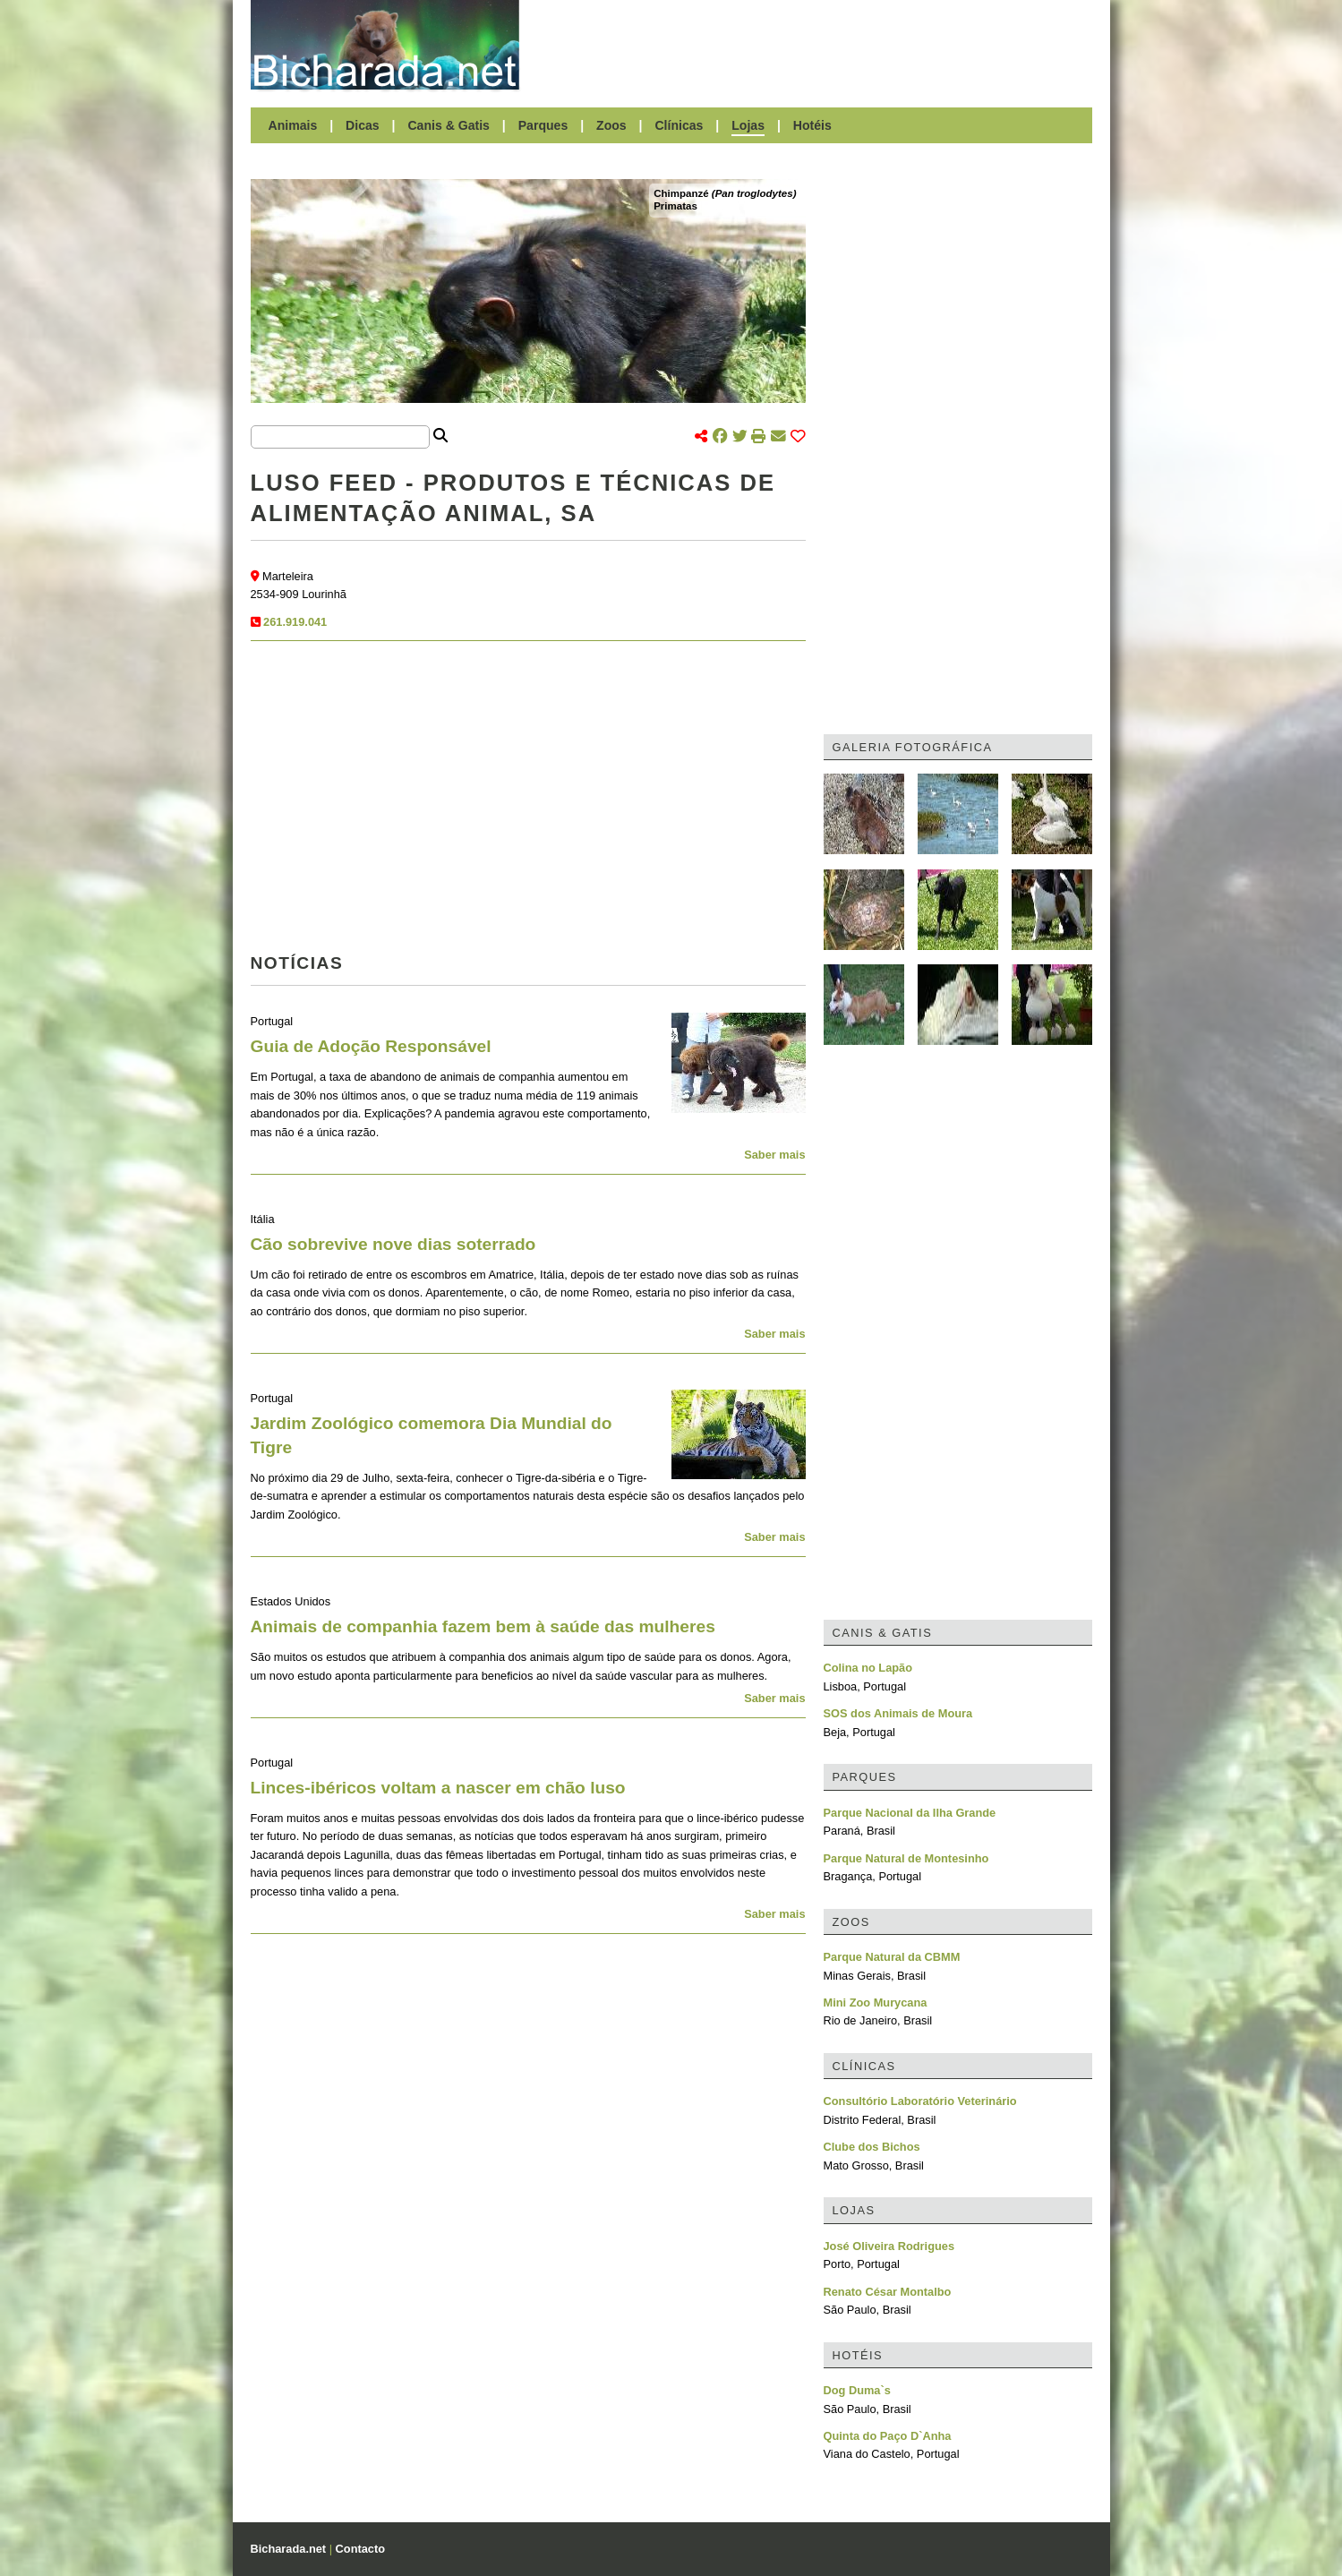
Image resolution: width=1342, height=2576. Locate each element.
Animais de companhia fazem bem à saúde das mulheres (483, 1626)
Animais (293, 125)
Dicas (363, 125)
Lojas (748, 125)
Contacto (360, 2548)
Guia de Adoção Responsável (371, 1046)
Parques (543, 125)
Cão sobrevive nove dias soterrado (393, 1244)
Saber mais (774, 1154)
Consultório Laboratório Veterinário (920, 2101)
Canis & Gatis (448, 125)
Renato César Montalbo (888, 2291)
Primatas (675, 206)
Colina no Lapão (868, 1667)
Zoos (611, 125)
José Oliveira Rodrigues (889, 2246)
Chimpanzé (725, 193)
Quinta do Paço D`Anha (888, 2436)
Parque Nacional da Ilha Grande (910, 1812)
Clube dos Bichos (872, 2146)
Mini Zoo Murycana (875, 2002)
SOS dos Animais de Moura (898, 1713)
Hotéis (812, 125)
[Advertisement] (814, 45)
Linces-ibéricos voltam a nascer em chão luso (438, 1787)
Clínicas (678, 125)
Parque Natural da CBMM (892, 1957)
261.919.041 (295, 622)
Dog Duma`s (857, 2390)
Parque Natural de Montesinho (906, 1858)
